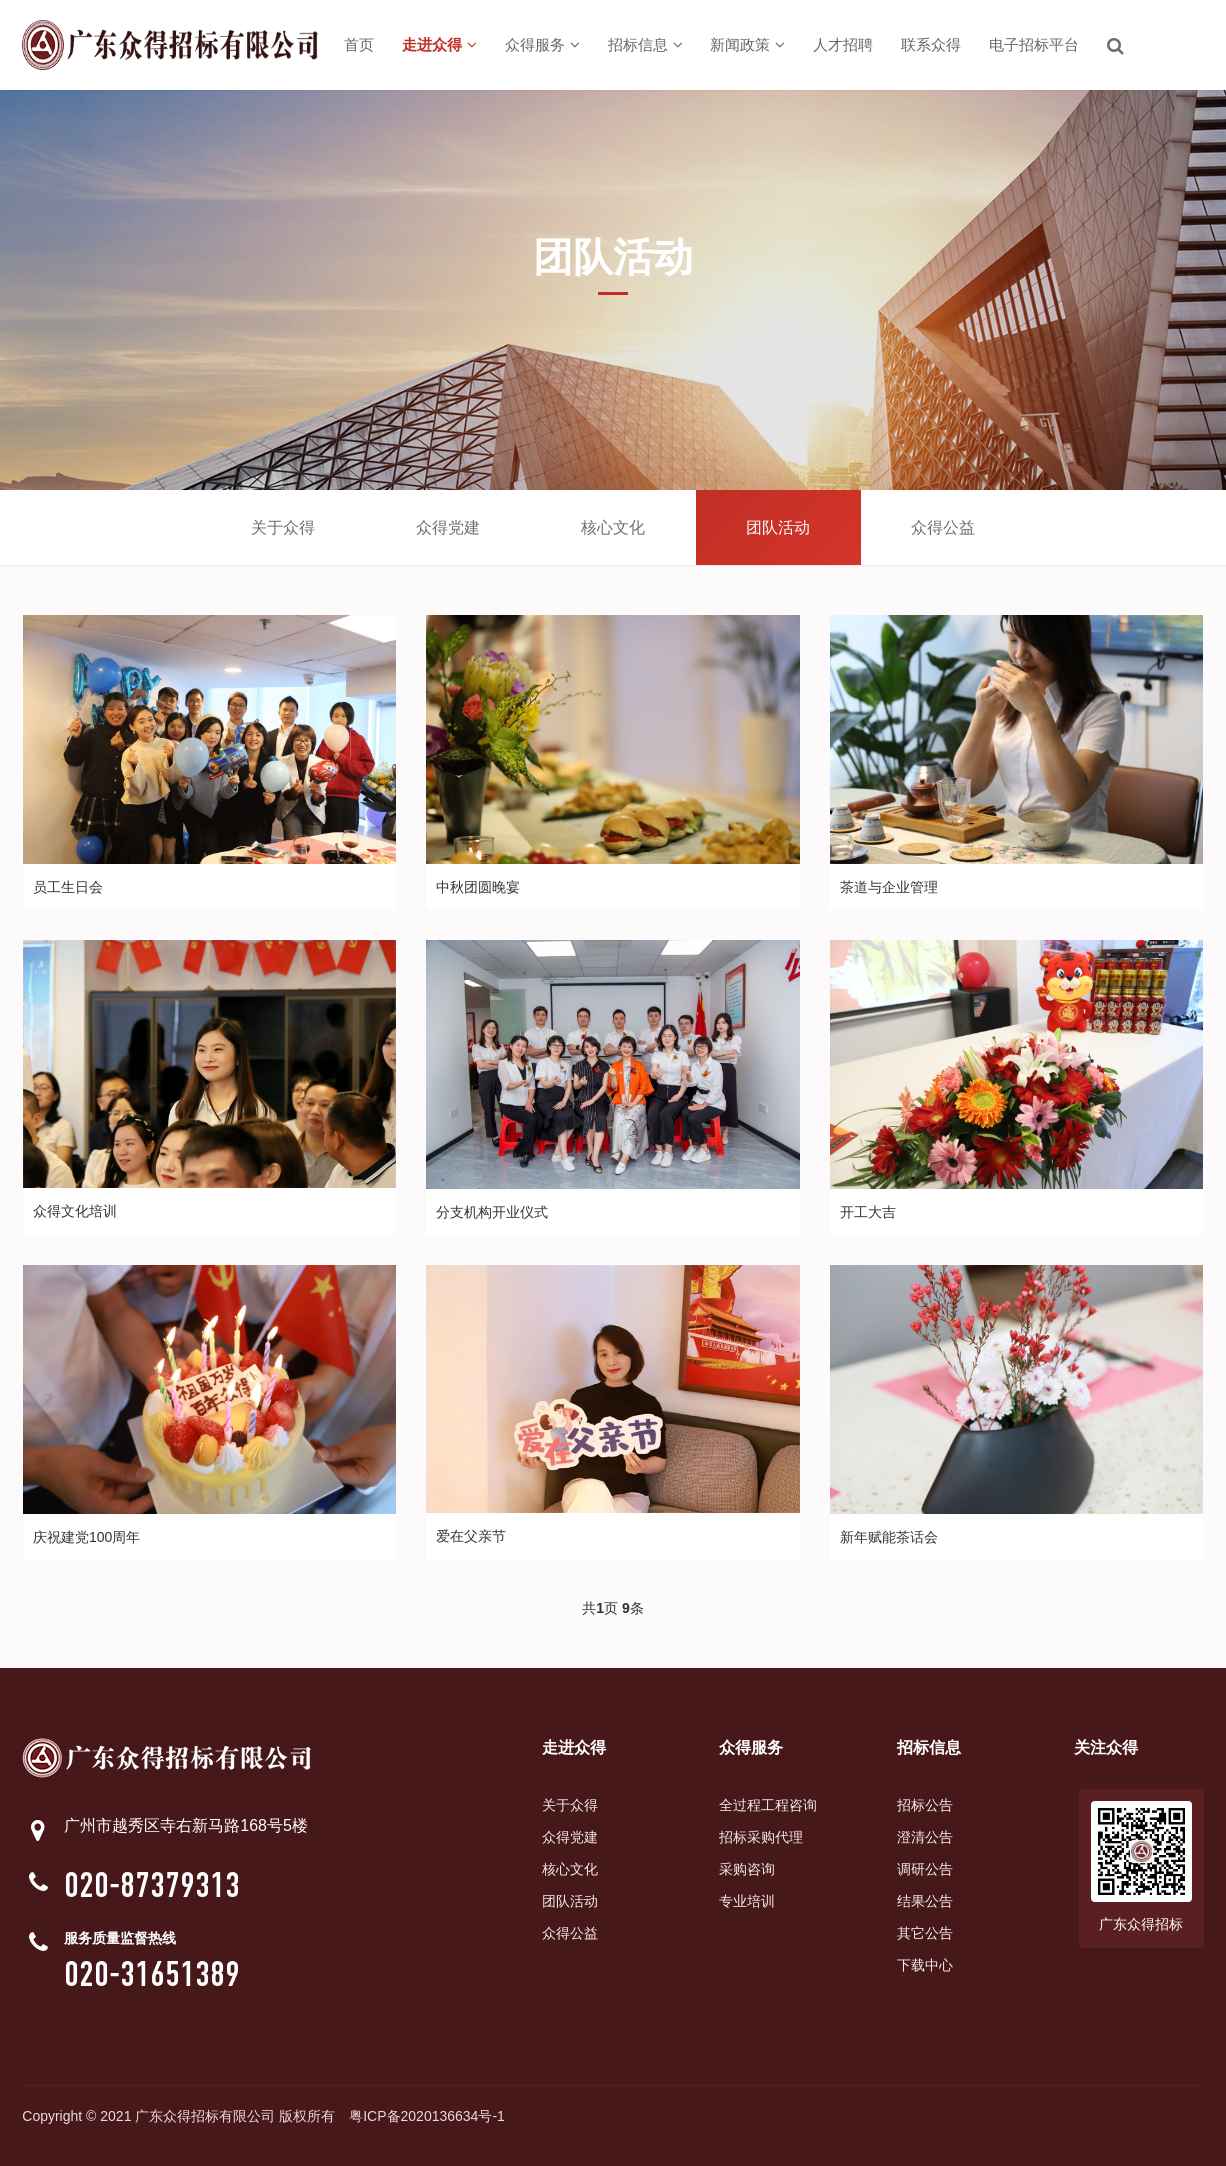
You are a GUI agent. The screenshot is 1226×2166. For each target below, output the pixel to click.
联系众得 (931, 44)
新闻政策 (747, 44)
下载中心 (925, 1965)
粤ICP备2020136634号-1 (427, 2116)
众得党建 (448, 527)
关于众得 (283, 527)
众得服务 (542, 44)
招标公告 (925, 1805)
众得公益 (943, 527)
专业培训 (747, 1901)
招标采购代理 (761, 1837)
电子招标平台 (1034, 44)
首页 (359, 44)
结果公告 (925, 1901)
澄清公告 (925, 1837)
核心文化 (613, 527)
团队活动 (778, 527)
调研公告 (925, 1869)
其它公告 (925, 1933)
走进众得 (439, 44)
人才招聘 (843, 44)
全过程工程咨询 (768, 1805)
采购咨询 (747, 1869)
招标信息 (645, 44)
